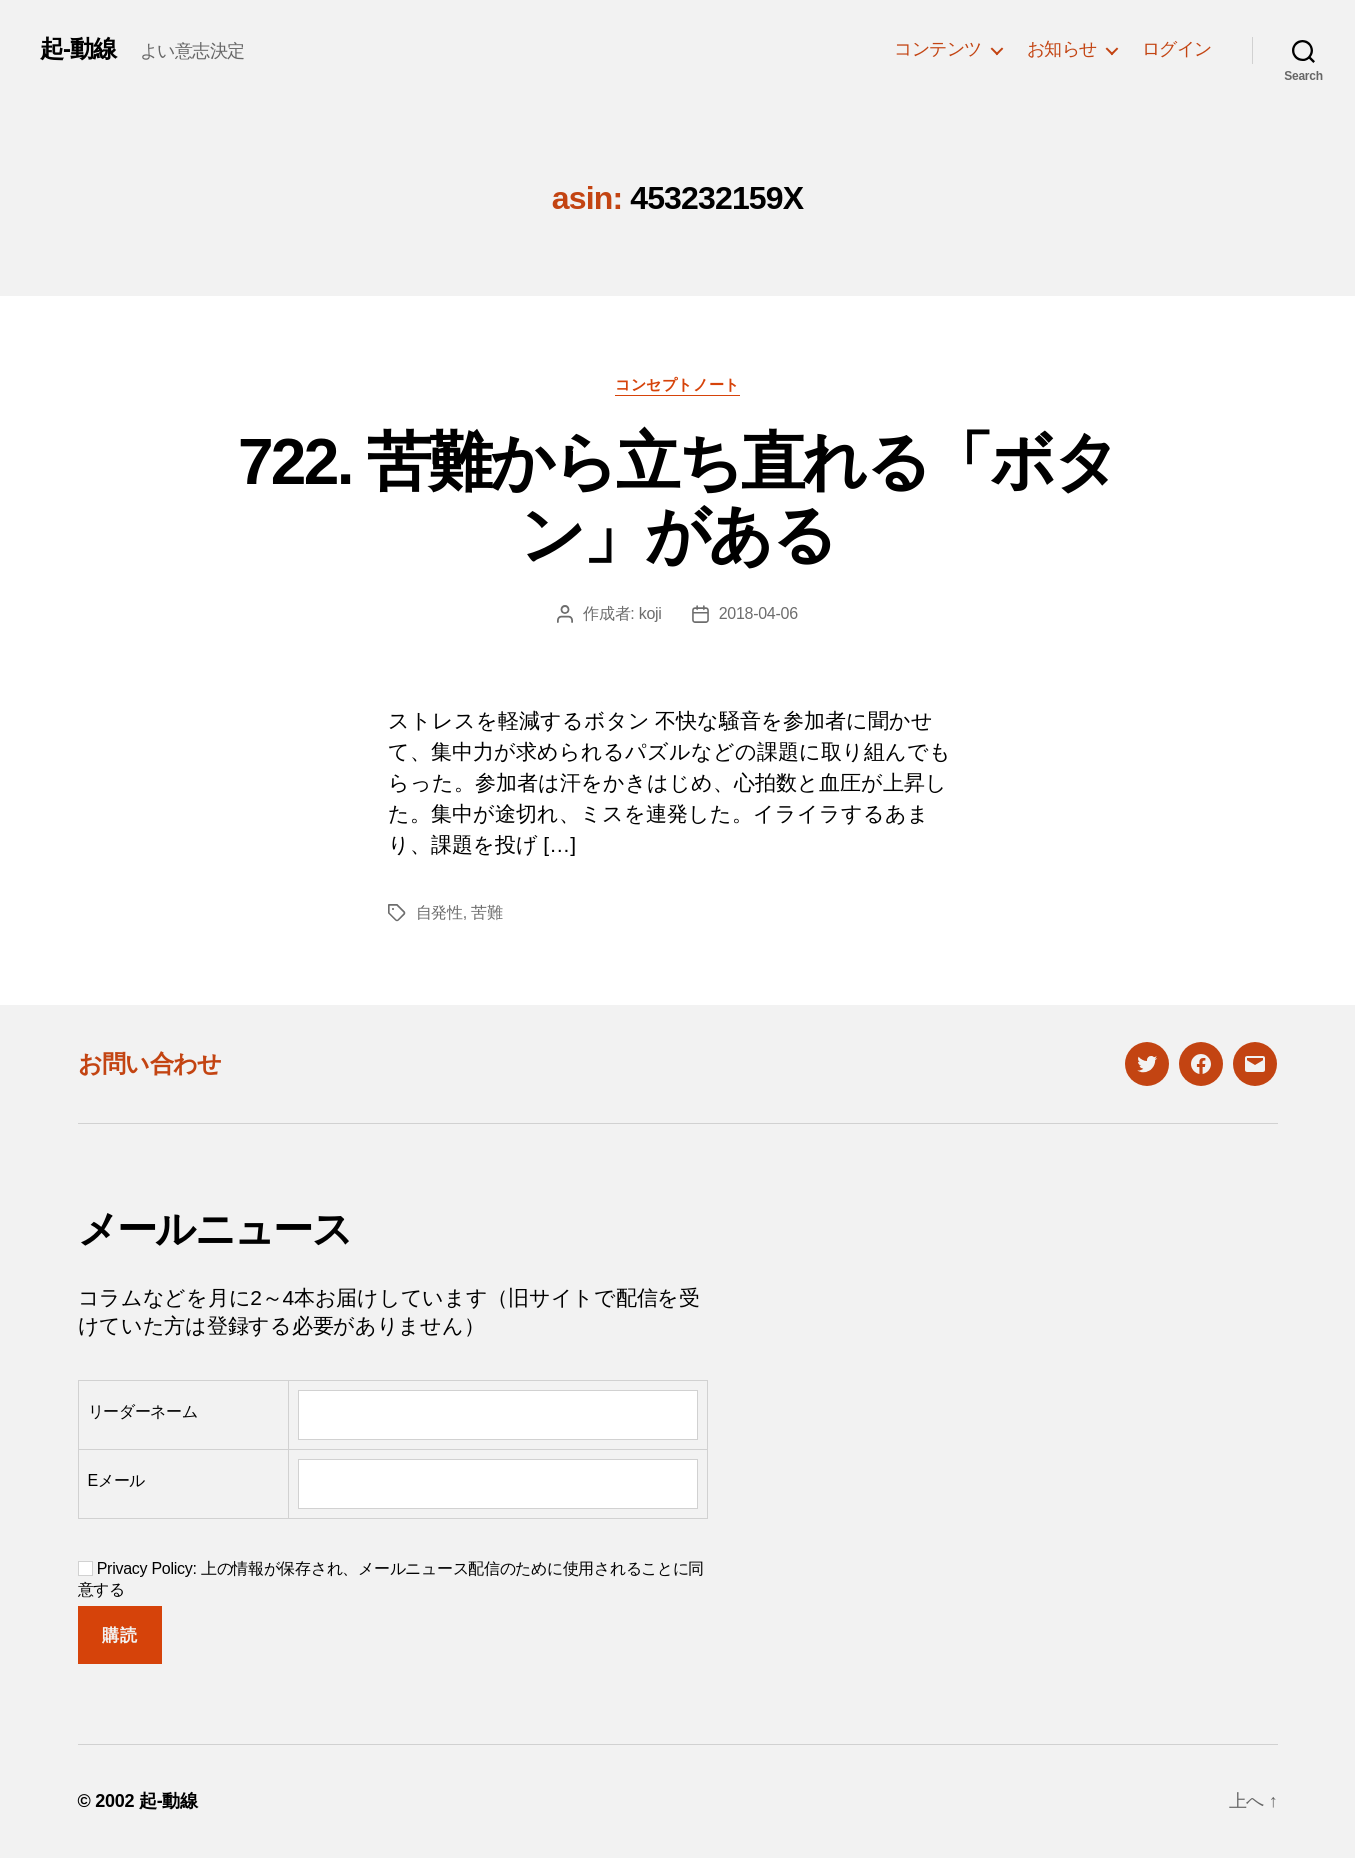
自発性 (439, 912)
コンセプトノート (677, 384)
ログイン (1177, 49)
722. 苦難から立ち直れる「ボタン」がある (677, 498)
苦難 (486, 912)
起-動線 (78, 49)
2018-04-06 (758, 613)
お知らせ (1062, 49)
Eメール (117, 1480)
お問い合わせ (150, 1063)
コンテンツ (938, 49)
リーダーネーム (143, 1411)
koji (650, 613)
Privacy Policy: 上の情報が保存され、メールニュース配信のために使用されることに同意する (391, 1579)
